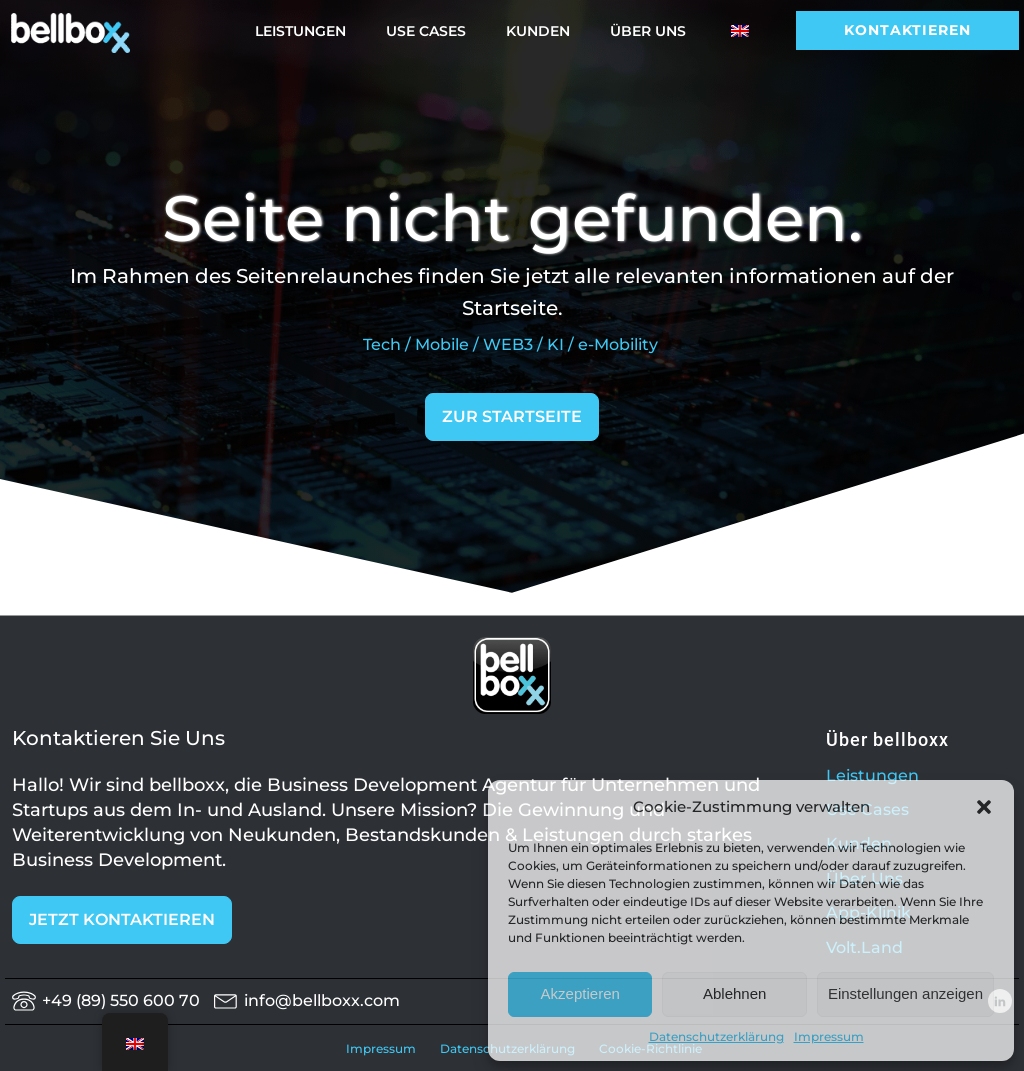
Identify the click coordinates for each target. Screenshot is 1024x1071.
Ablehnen (734, 993)
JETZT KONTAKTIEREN (122, 919)
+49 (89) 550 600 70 (125, 1000)
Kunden (538, 31)
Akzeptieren (580, 993)
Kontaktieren (907, 30)
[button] (984, 807)
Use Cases (426, 31)
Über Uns (648, 31)
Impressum (829, 1036)
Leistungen (300, 31)
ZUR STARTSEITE (512, 416)
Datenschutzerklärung (716, 1036)
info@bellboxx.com (322, 1000)
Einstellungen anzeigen (905, 993)
